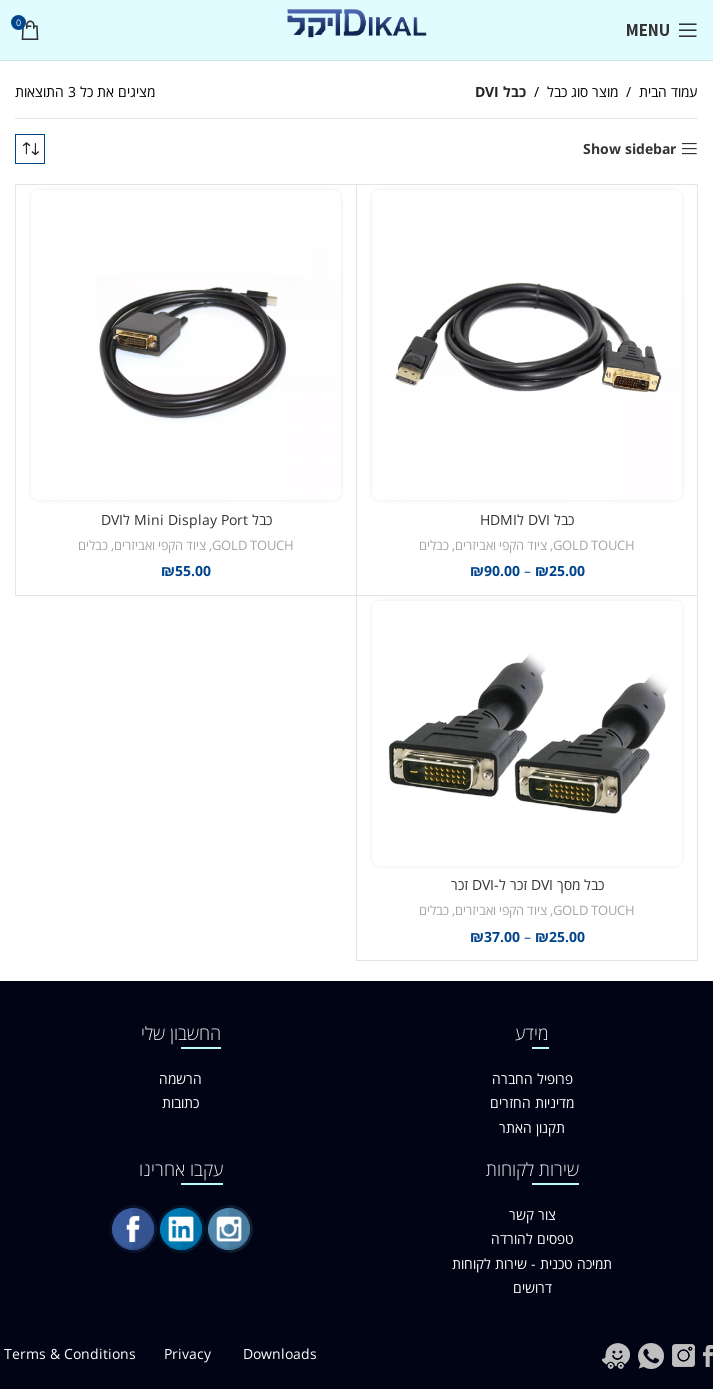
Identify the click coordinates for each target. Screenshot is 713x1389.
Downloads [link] (280, 1353)
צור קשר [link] (532, 1214)
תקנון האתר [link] (532, 1127)
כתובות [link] (180, 1102)
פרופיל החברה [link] (532, 1078)
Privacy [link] (189, 1353)
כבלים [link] (434, 545)
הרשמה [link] (180, 1078)
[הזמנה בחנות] (30, 149)
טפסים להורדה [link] (532, 1238)
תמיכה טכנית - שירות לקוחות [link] (532, 1263)
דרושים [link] (532, 1287)
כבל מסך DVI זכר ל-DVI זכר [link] (527, 884)
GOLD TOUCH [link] (594, 545)
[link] (662, 30)
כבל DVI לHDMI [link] (527, 519)
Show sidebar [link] (629, 149)
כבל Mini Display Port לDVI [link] (186, 519)
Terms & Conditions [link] (70, 1353)
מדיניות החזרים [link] (532, 1102)
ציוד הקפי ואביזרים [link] (501, 545)
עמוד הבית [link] (668, 91)
